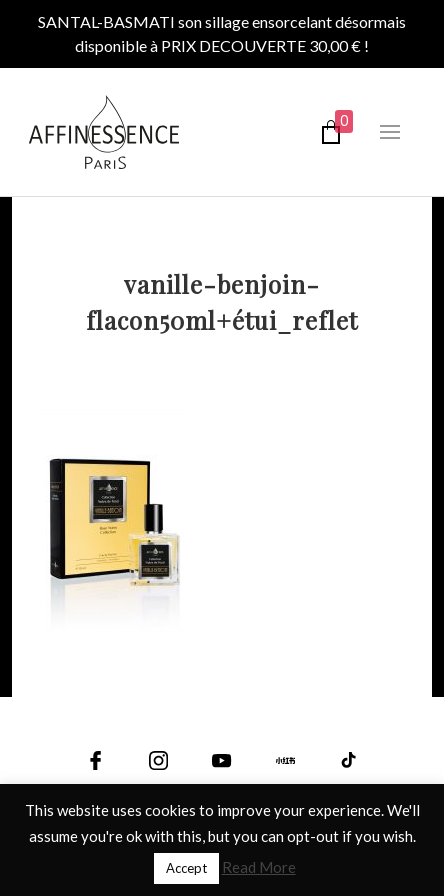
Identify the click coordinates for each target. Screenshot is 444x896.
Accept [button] (186, 868)
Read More (259, 867)
